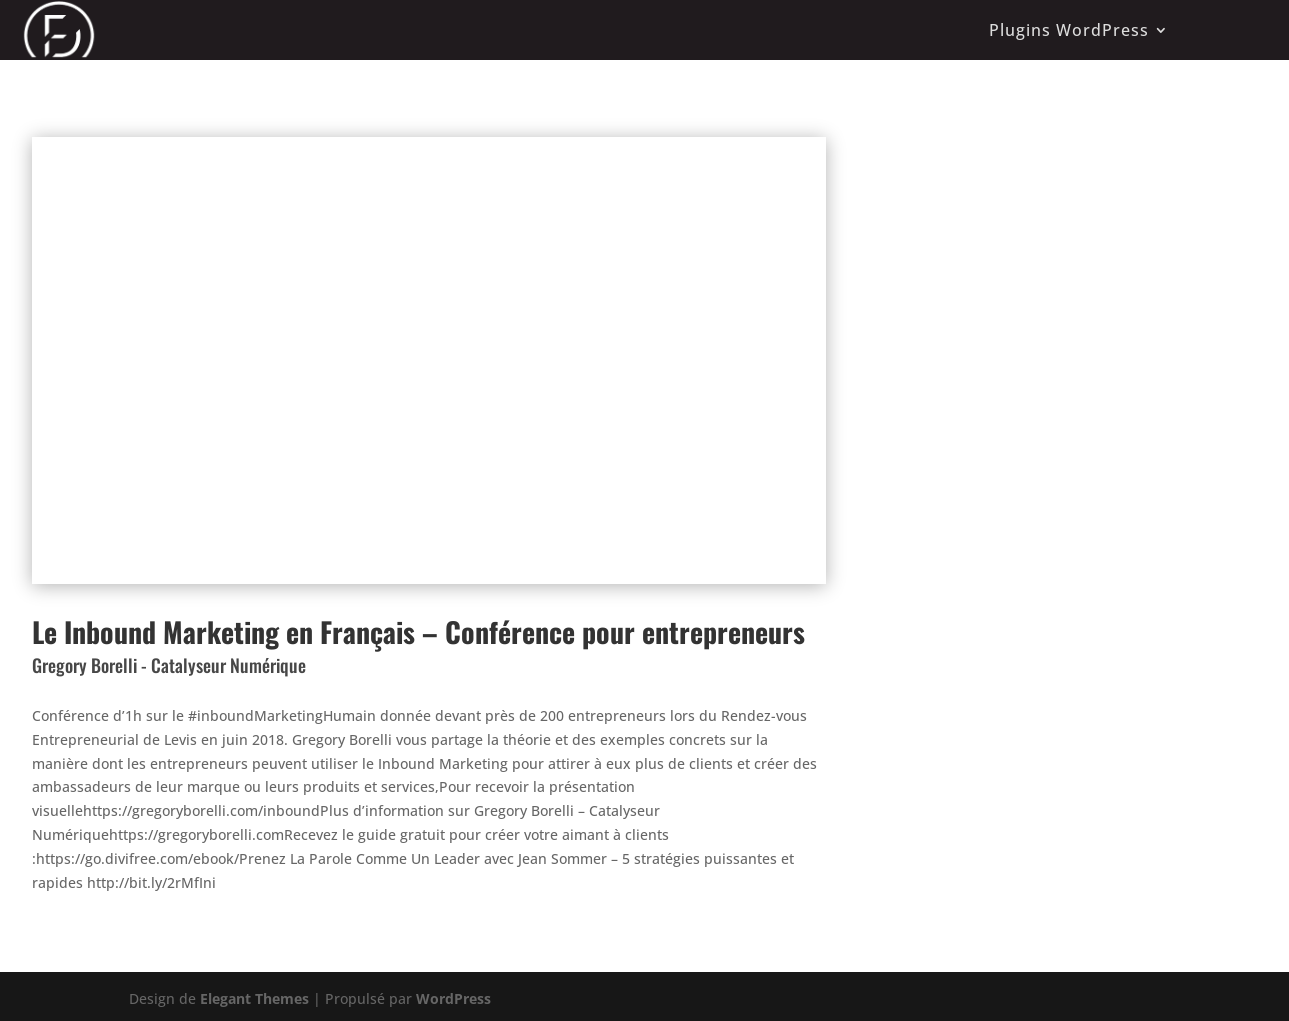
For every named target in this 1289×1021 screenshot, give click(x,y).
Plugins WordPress (1069, 30)
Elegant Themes (254, 998)
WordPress (453, 998)
